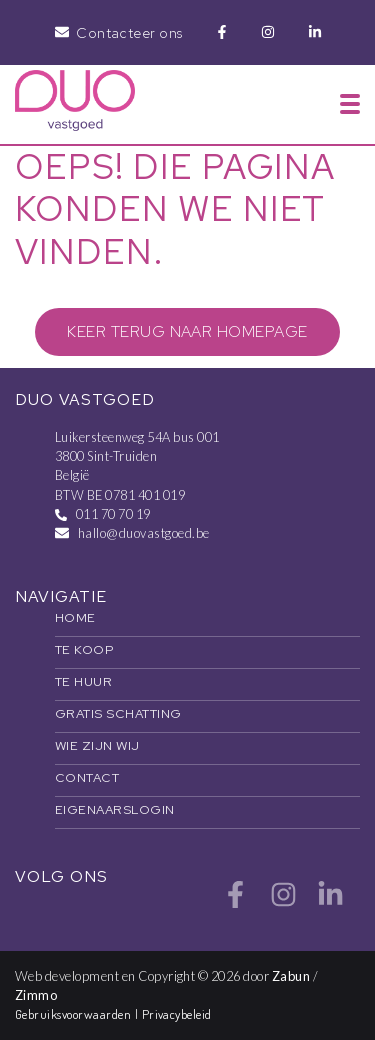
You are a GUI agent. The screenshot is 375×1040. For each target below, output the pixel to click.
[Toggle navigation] (350, 104)
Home (75, 617)
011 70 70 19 (113, 514)
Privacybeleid (177, 1014)
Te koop (84, 649)
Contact (87, 777)
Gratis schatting (118, 713)
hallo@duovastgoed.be (144, 533)
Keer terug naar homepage (187, 331)
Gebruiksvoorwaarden (75, 1014)
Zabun (291, 976)
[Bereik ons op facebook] (235, 902)
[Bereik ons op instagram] (283, 902)
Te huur (83, 681)
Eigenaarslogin (115, 809)
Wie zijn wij (97, 745)
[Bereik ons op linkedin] (330, 902)
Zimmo (36, 995)
